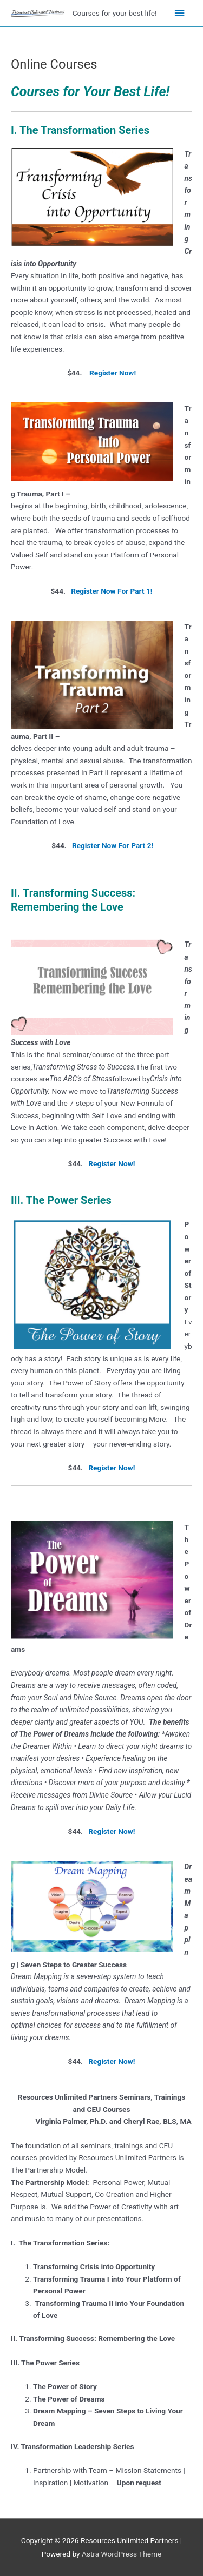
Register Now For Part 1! (111, 591)
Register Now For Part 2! (112, 845)
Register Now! (112, 372)
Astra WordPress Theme (121, 2554)
